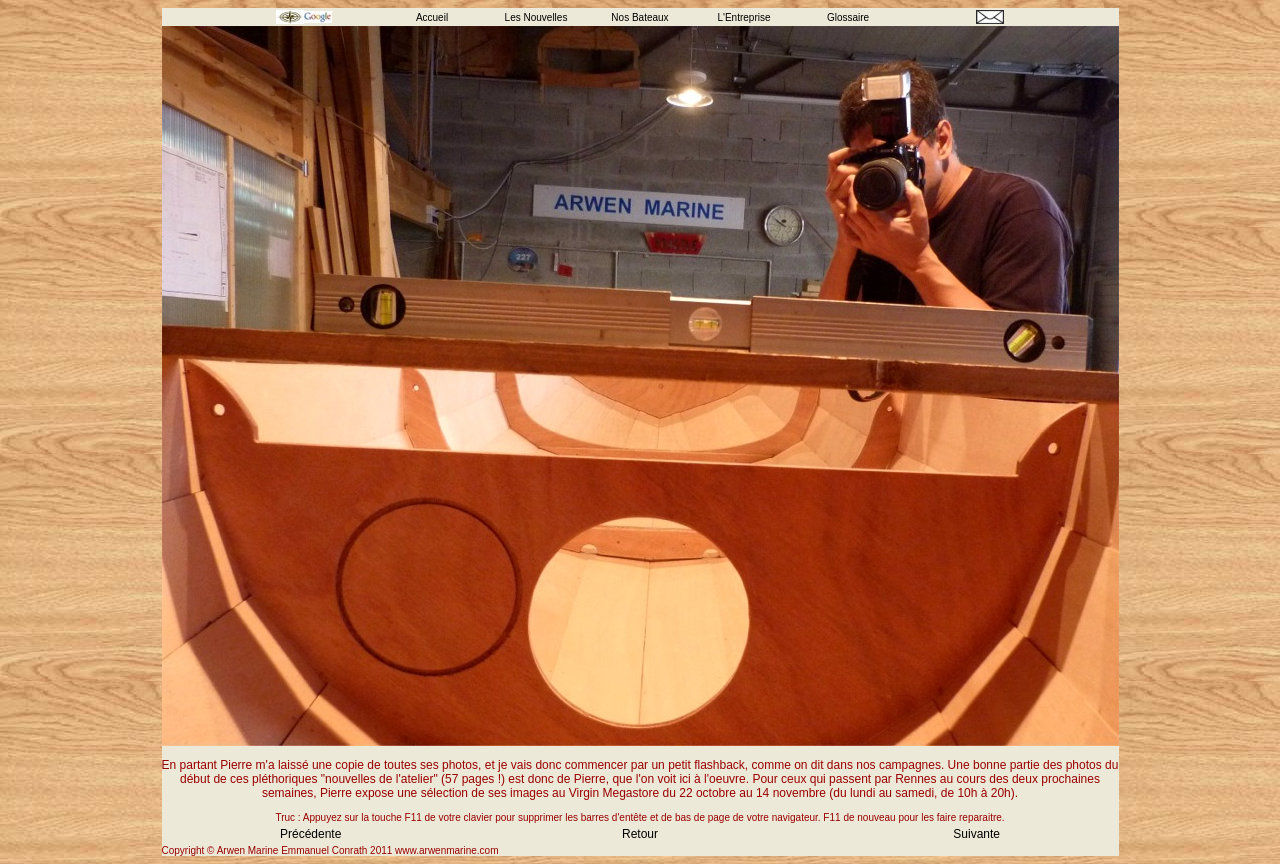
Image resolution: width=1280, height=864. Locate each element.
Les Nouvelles (536, 17)
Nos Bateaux (639, 17)
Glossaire (848, 17)
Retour (640, 834)
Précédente (310, 834)
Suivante (976, 834)
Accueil (432, 17)
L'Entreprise (743, 17)
